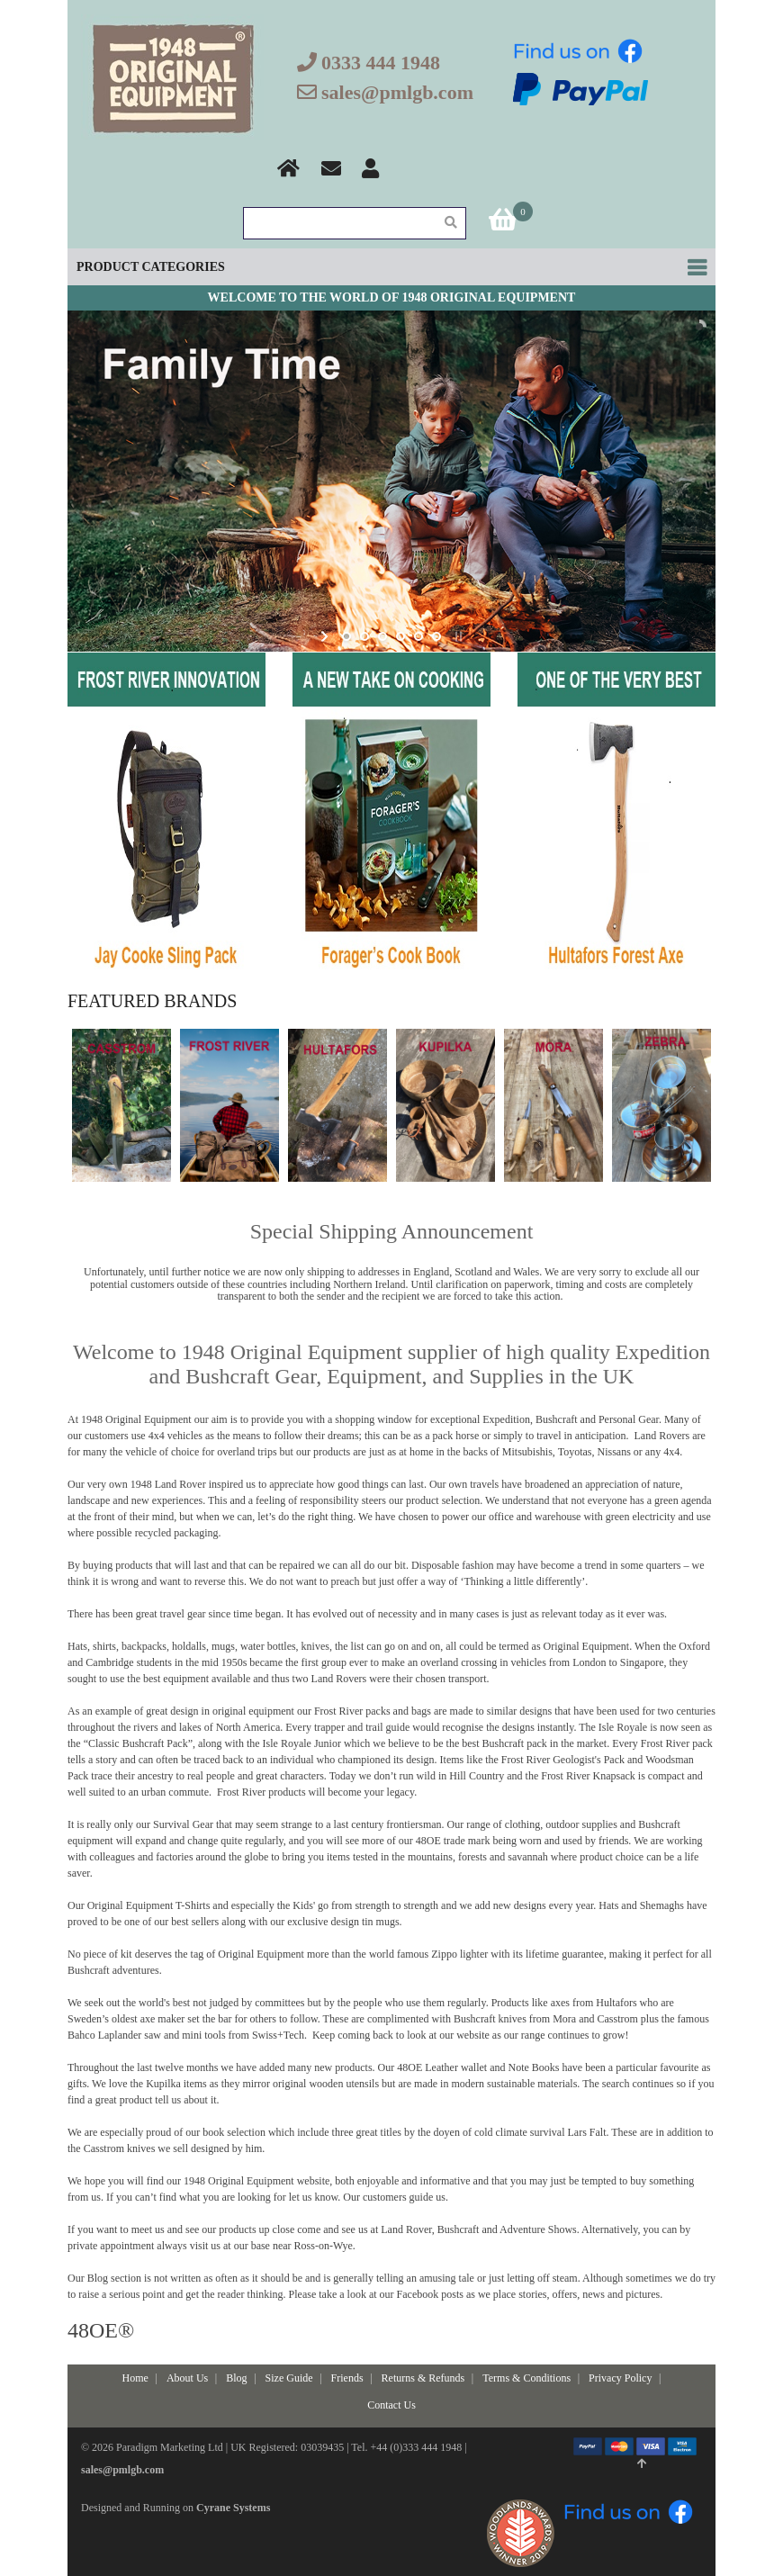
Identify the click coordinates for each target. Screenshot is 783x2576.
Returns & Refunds (423, 2378)
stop (457, 636)
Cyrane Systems (233, 2507)
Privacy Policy (620, 2378)
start (326, 636)
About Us (187, 2378)
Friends (347, 2378)
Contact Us (391, 2405)
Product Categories (150, 267)
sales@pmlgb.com (397, 92)
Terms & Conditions (526, 2378)
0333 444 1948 (380, 62)
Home (135, 2378)
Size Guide (289, 2378)
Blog (236, 2378)
